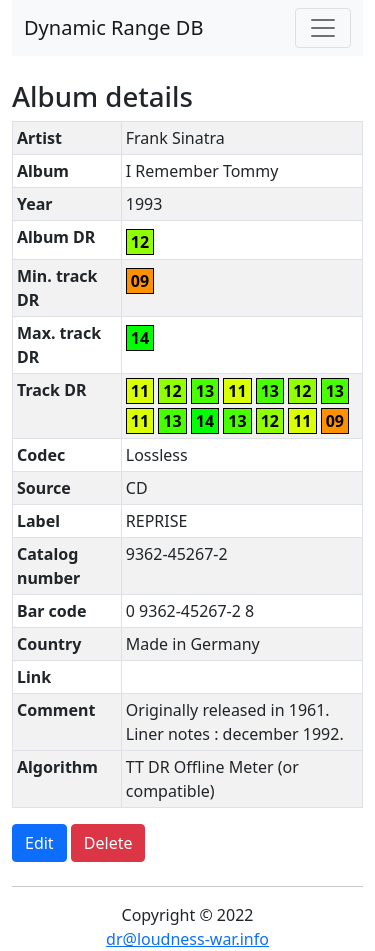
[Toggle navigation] (323, 28)
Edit (39, 843)
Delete (108, 843)
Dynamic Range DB (113, 27)
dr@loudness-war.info (187, 939)
